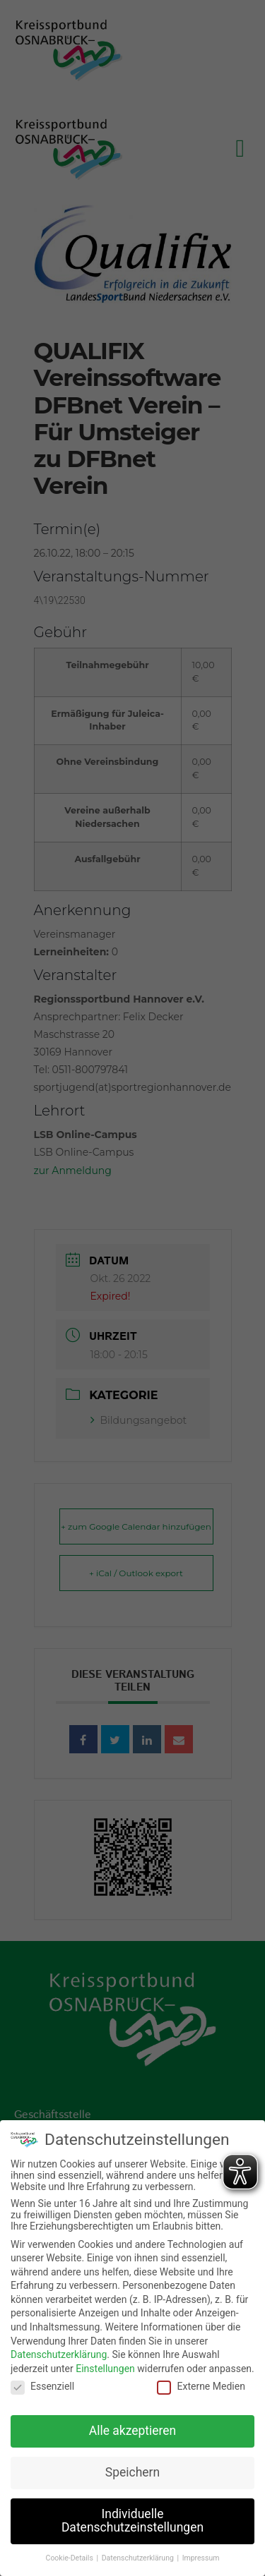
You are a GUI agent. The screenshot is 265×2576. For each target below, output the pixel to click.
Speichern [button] (132, 2469)
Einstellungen (105, 2365)
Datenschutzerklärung (59, 2352)
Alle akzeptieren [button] (133, 2428)
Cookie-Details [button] (70, 2555)
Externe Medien (201, 2384)
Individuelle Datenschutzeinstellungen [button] (132, 2518)
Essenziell (42, 2384)
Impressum (201, 2555)
